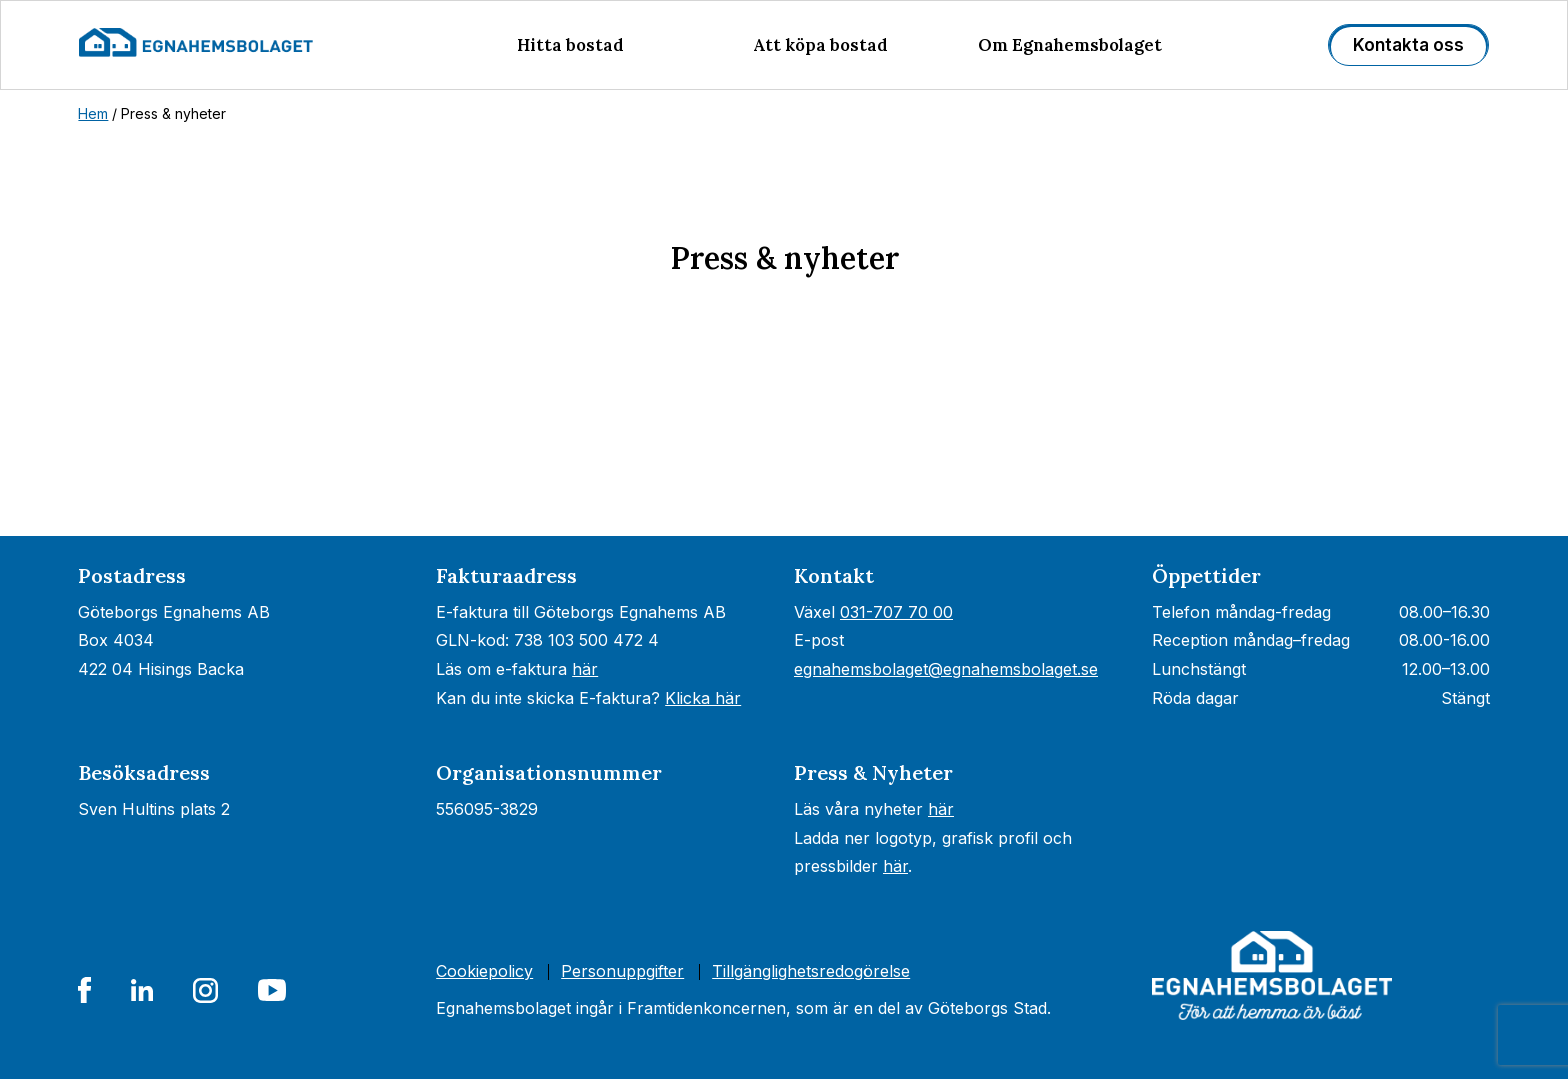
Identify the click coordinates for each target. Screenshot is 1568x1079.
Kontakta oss (1408, 45)
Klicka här (703, 698)
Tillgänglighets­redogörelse (811, 971)
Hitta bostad (570, 45)
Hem (93, 113)
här (585, 669)
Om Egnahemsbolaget (1070, 45)
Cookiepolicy (484, 971)
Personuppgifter (622, 971)
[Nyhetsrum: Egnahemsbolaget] (784, 452)
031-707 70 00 (896, 612)
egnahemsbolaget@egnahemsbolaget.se (946, 669)
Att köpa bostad (820, 45)
